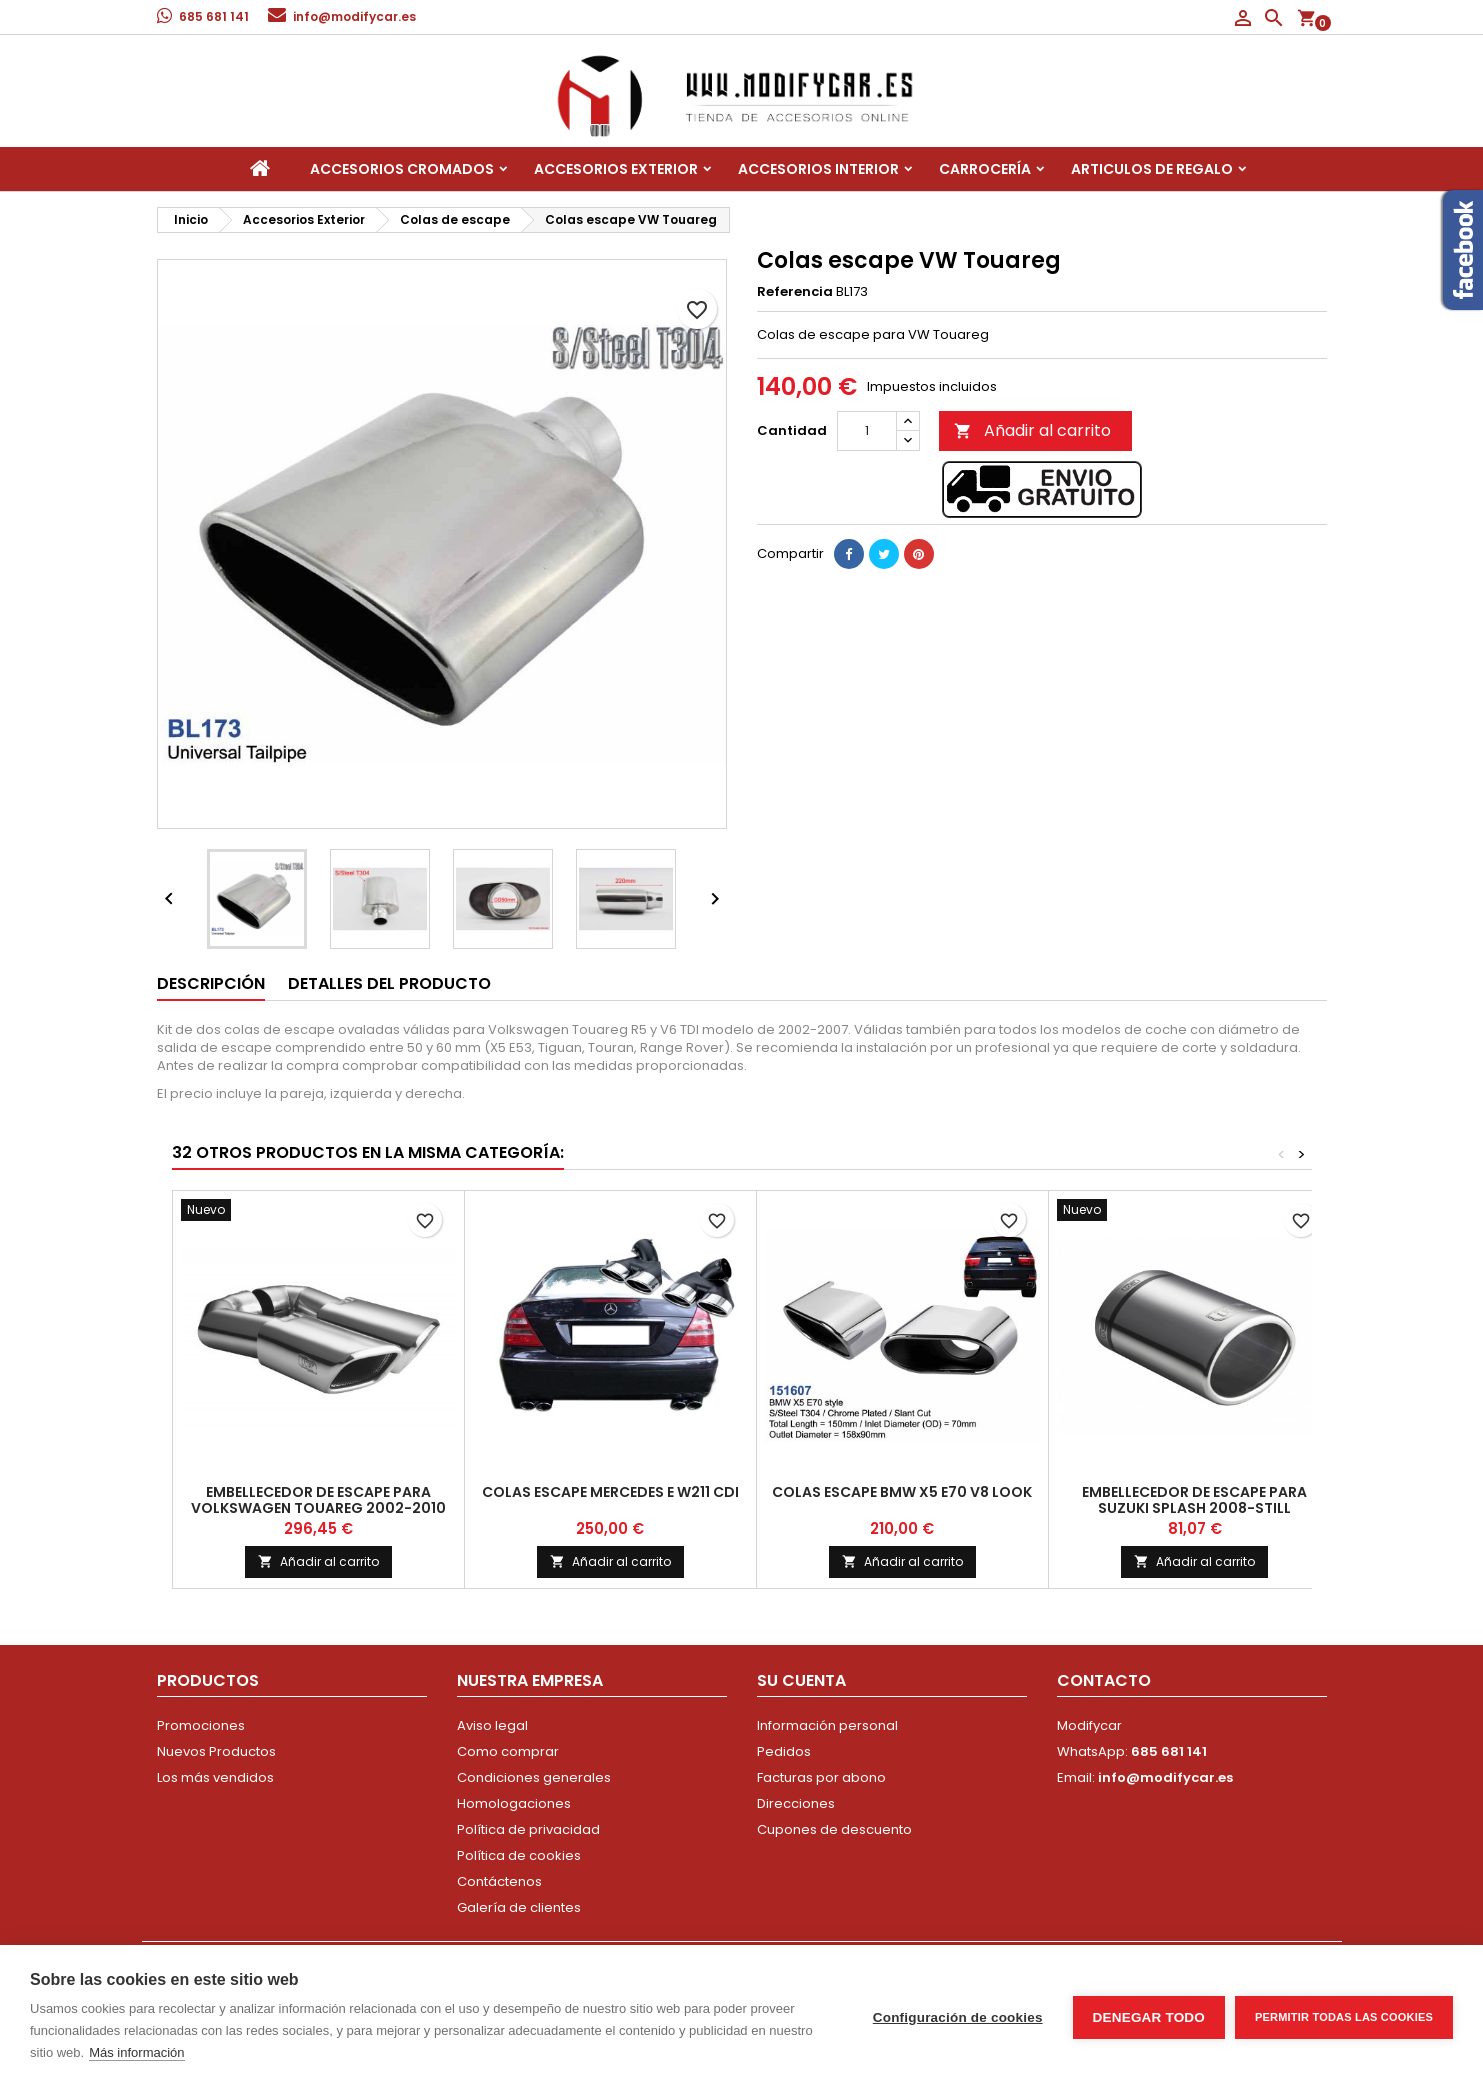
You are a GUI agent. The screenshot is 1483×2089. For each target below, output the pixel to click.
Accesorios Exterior (616, 169)
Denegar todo (1149, 2017)
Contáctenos (499, 1881)
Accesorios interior (818, 169)
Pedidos (784, 1751)
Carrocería (985, 169)
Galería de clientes (519, 1907)
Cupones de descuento (834, 1829)
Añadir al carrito (1032, 430)
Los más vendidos (215, 1777)
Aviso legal (492, 1725)
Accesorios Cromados (402, 169)
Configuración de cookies (958, 2017)
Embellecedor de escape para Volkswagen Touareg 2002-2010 (318, 1500)
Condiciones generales (534, 1777)
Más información (136, 2052)
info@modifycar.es (354, 16)
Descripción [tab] (211, 983)
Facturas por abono (821, 1777)
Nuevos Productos (216, 1751)
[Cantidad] (867, 431)
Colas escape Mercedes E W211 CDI (610, 1492)
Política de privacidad (528, 1829)
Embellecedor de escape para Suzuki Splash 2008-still (1194, 1500)
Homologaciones (514, 1803)
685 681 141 (214, 16)
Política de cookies (519, 1855)
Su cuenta (801, 1680)
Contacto (1104, 1680)
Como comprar (508, 1751)
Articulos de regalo (1152, 169)
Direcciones (796, 1803)
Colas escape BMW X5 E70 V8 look (902, 1492)
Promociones (201, 1725)
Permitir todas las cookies (1344, 2017)
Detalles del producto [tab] (389, 983)
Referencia (795, 292)
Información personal (827, 1725)
